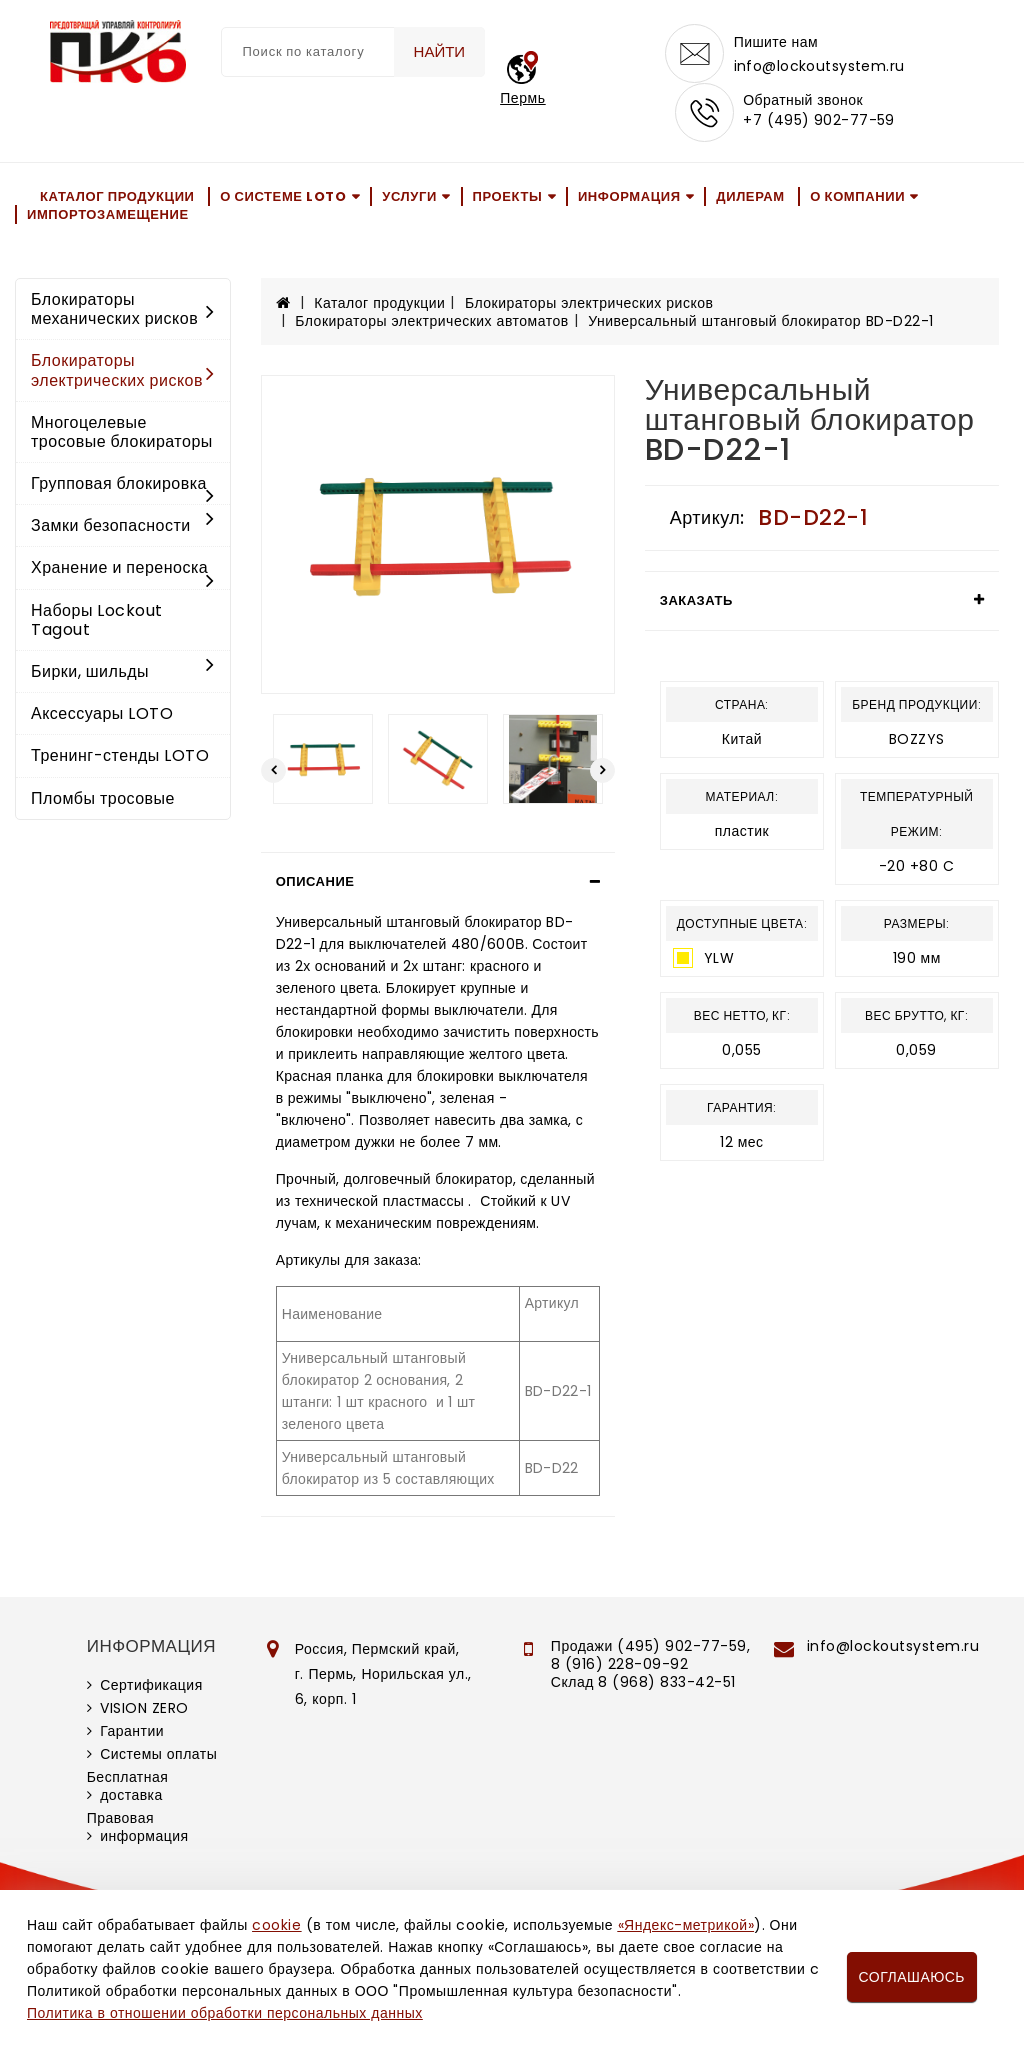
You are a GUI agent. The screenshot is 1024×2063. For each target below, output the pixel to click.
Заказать (696, 602)
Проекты (508, 197)
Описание (315, 883)
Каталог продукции (117, 197)
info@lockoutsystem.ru (819, 66)
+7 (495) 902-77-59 (819, 122)
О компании (857, 197)
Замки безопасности (123, 527)
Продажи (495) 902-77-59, (650, 1648)
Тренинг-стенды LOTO (120, 757)
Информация (629, 197)
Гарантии (132, 1733)
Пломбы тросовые (103, 800)
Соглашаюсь (912, 1977)
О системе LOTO (283, 197)
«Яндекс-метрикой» (686, 1925)
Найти (439, 51)
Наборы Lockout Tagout (97, 622)
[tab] (438, 884)
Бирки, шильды (123, 673)
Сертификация (151, 1687)
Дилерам (750, 197)
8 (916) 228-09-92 (620, 1666)
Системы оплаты (158, 1756)
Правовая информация (138, 1829)
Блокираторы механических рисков (123, 311)
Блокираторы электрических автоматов (431, 323)
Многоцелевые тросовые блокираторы (122, 434)
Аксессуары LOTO (102, 715)
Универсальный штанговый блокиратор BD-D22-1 (760, 323)
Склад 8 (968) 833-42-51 (643, 1684)
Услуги (409, 197)
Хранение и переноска (123, 571)
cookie (276, 1925)
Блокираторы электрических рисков (123, 372)
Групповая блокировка (123, 487)
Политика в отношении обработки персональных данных (225, 2013)
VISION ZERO (144, 1710)
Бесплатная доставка (128, 1788)
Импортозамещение (108, 216)
